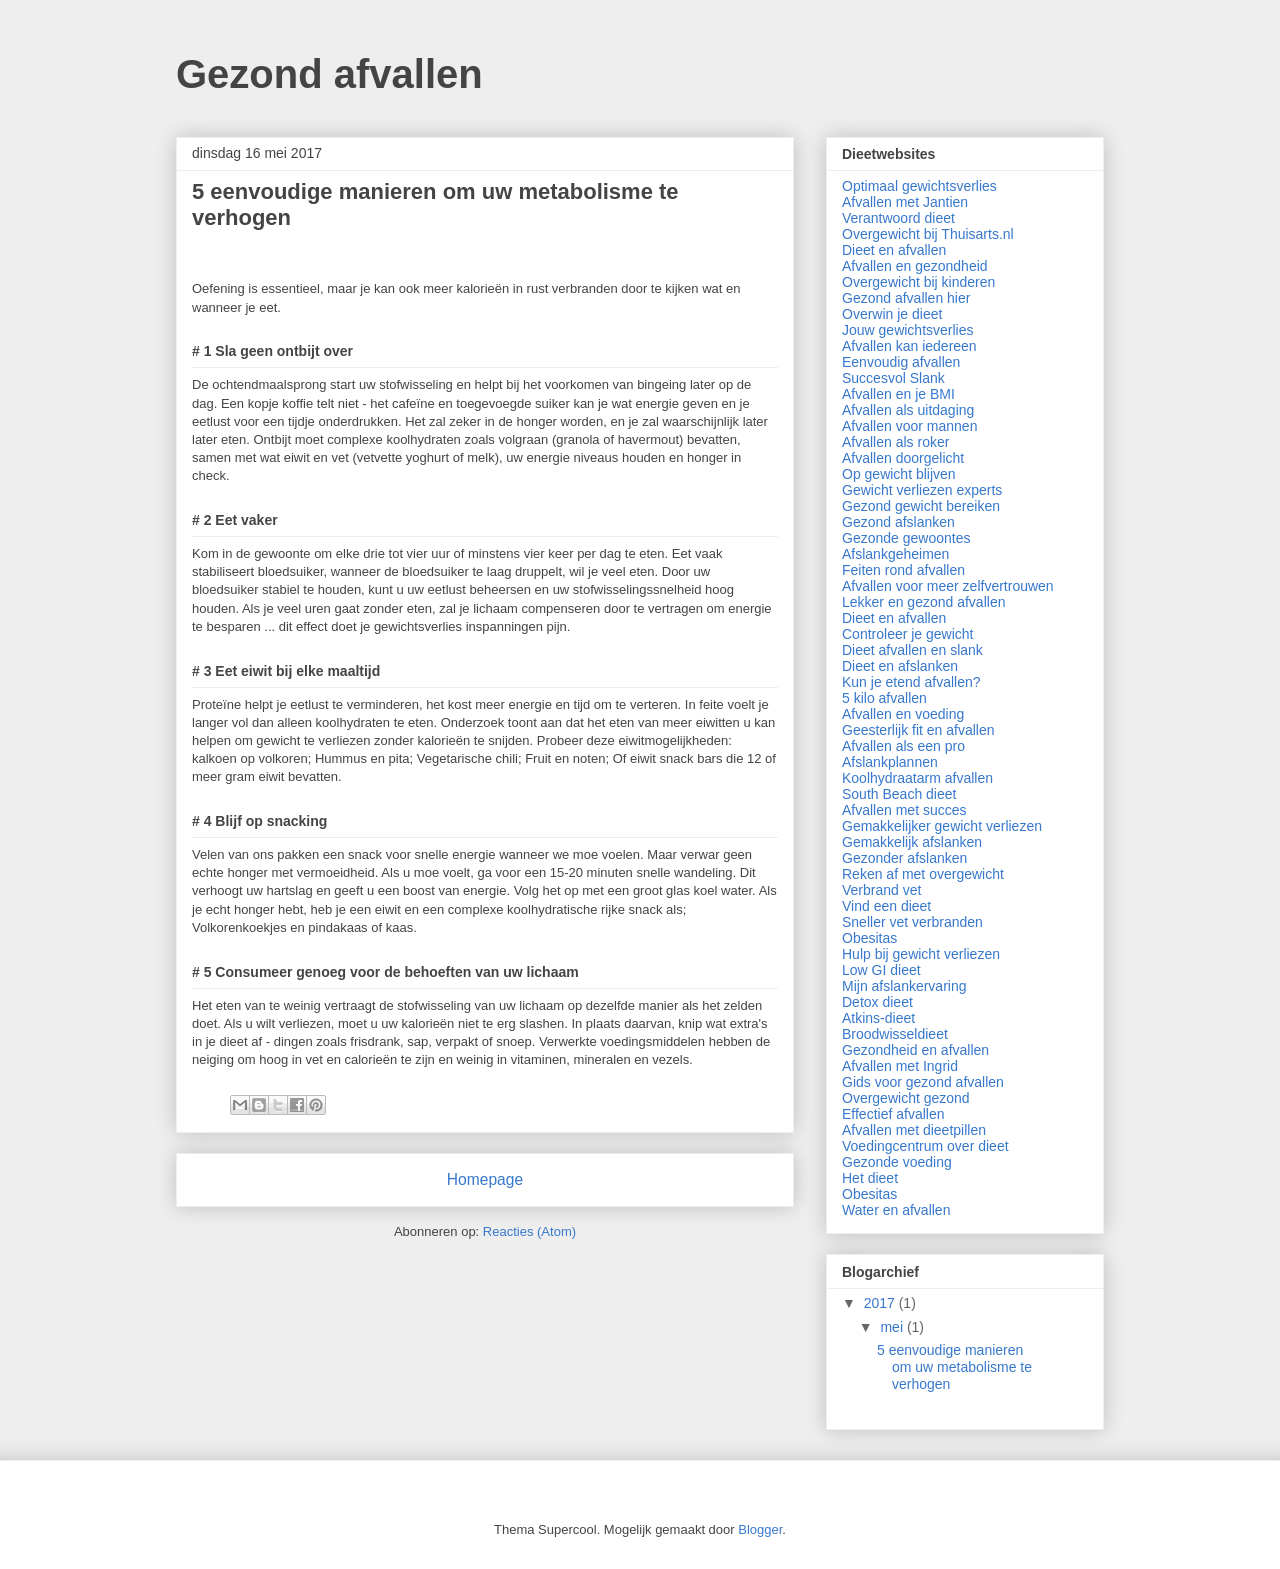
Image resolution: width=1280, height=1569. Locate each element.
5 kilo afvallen (884, 698)
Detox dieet (877, 1002)
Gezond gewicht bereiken (921, 506)
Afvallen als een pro (903, 746)
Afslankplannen (890, 762)
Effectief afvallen (893, 1114)
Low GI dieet (881, 970)
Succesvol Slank (893, 378)
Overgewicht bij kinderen (918, 282)
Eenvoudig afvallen (901, 362)
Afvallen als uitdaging (908, 410)
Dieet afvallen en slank (912, 650)
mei (893, 1327)
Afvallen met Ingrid (900, 1066)
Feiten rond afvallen (903, 570)
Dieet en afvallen (894, 250)
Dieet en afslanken (900, 666)
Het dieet (870, 1178)
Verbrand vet (881, 890)
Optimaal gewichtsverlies (919, 186)
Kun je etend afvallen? (911, 682)
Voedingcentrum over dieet (925, 1146)
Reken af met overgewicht (923, 874)
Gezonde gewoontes (906, 538)
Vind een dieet (886, 906)
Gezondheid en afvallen (915, 1050)
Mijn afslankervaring (904, 986)
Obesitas (869, 938)
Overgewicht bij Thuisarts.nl (928, 234)
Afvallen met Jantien (905, 202)
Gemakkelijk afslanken (912, 842)
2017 (881, 1303)
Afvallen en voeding (903, 714)
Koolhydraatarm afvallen (917, 778)
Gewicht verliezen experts (922, 490)
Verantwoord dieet (898, 218)
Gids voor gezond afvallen (923, 1082)
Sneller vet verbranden (912, 922)
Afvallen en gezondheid (915, 266)
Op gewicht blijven (899, 474)
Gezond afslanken (898, 522)
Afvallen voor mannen (909, 426)
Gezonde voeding (897, 1162)
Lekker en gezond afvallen (923, 602)
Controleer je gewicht (908, 634)
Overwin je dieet (892, 314)
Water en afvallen (896, 1210)
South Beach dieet (899, 794)
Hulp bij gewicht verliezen (921, 954)
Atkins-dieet (878, 1018)
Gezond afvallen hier (906, 298)
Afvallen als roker (895, 442)
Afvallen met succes (904, 810)
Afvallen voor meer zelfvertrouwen (948, 586)
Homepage (485, 1179)
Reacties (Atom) (529, 1231)
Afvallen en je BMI (898, 394)
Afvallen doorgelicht (903, 458)
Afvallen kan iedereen (909, 346)
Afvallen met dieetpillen (914, 1130)
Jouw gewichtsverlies (908, 330)
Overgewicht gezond (906, 1098)
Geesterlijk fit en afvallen (918, 730)
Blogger (760, 1529)
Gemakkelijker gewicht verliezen (942, 826)
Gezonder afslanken (904, 858)
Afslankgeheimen (895, 554)
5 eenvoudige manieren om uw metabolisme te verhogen (954, 1367)
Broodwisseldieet (895, 1034)
